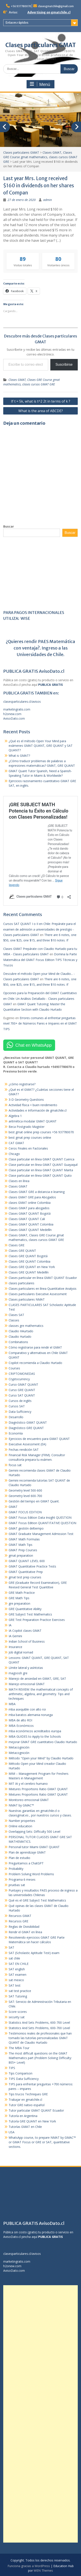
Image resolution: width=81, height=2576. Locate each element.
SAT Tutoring (18, 1996)
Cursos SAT (17, 1406)
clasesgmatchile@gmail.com (56, 6)
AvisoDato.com (14, 718)
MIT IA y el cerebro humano (28, 1783)
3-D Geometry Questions (26, 1099)
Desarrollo (16, 1417)
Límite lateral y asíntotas (26, 1668)
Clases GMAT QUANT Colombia (31, 1224)
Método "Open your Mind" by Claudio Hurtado (41, 1758)
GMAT (13, 1507)
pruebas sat (17, 1885)
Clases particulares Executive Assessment (38, 1294)
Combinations (18, 1342)
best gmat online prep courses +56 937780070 (41, 1132)
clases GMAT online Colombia (30, 1203)
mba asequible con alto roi (27, 1709)
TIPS (12, 2068)
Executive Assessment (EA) (27, 1444)
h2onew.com (12, 714)
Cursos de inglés (20, 1401)
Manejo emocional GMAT (27, 1684)
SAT (11, 1947)
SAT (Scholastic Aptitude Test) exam (34, 1953)
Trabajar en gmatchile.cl (25, 2099)
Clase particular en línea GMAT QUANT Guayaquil (43, 1165)
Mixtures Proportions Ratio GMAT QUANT (38, 1789)
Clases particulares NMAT (27, 1299)
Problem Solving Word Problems (31, 1874)
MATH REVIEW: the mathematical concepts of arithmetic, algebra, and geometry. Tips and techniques (41, 1694)
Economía (16, 1433)
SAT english (17, 1969)
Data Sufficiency (20, 1412)
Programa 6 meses (22, 1879)
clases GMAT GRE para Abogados (32, 1197)
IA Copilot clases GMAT (25, 1631)
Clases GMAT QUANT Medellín (30, 1230)
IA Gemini (15, 1636)
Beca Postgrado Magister (26, 1127)
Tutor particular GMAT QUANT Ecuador (36, 2110)
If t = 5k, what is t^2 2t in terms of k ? (40, 401)
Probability (16, 1869)
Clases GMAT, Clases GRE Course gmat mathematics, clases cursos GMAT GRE (40, 157)
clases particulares (21, 1283)
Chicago (14, 1154)
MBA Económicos (21, 1726)
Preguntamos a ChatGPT (26, 1863)
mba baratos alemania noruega (31, 1715)
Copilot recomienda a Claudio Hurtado (35, 1363)
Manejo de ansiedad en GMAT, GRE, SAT (37, 1678)
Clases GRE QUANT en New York (32, 1267)
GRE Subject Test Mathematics (30, 1614)
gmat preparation (21, 1555)
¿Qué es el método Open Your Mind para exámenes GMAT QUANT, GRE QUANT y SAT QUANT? (41, 745)
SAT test (15, 1985)
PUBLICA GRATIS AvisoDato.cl (33, 671)
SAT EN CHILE (19, 1964)
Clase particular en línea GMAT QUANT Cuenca (41, 1159)
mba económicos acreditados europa (35, 1731)
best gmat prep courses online (30, 1137)
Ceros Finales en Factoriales (28, 1148)
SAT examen (17, 1974)
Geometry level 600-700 (25, 1496)
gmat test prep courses (25, 1577)
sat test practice (20, 1991)
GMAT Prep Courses (23, 1550)
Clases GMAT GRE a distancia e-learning (37, 1192)
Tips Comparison (20, 2073)
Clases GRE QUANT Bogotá (28, 1256)
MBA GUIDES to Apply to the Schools (35, 1736)
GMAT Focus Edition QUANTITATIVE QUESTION (42, 1523)
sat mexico (16, 1980)
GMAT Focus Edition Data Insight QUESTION (40, 1517)
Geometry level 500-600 (25, 1490)
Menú (40, 84)
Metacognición (19, 1747)
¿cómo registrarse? (22, 1084)
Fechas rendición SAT (24, 1450)
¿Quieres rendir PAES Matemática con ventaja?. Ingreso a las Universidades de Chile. (40, 648)
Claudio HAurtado (21, 1331)
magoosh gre (18, 1673)
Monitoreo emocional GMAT (29, 1800)
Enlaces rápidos (17, 23)
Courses (14, 1368)
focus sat (15, 1465)
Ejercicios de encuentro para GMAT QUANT (39, 1439)
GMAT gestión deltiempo (26, 1528)
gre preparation (19, 1603)
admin (47, 200)
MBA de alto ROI (20, 1720)
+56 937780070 (21, 6)
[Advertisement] (40, 2414)
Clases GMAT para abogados (29, 1208)
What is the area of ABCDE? (40, 410)
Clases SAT (16, 1315)
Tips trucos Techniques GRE (28, 2094)
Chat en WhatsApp (33, 1045)
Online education (20, 1826)
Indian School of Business (27, 1641)
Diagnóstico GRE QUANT (26, 1428)
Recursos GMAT (20, 1916)
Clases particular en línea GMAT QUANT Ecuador (43, 1278)
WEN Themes (43, 2570)
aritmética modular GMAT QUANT (33, 1121)
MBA (12, 1704)
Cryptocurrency (19, 1379)
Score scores (18, 2012)
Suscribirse (64, 364)
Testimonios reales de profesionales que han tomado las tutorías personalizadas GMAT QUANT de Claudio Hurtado (40, 2038)
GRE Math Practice (22, 1593)
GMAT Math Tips (20, 1545)
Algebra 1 (15, 1116)
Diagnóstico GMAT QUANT (28, 1422)
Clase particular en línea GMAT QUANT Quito (40, 1175)
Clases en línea (19, 1181)
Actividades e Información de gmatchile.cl (38, 1110)
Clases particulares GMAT (40, 45)
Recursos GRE (18, 1921)
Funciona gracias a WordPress (29, 2566)
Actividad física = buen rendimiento (33, 1105)
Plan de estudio (19, 1858)
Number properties (22, 1821)
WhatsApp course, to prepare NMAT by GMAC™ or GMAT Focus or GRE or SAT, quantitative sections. (42, 2142)
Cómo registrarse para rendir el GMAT (35, 1347)
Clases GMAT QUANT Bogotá (30, 1213)
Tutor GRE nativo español (26, 2105)
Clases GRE (16, 1245)
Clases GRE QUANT (22, 1251)
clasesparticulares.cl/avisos (22, 701)
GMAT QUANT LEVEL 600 (27, 1561)
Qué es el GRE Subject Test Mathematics (37, 1900)
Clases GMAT (18, 1186)
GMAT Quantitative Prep (26, 1572)
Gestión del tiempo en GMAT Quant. (34, 1501)
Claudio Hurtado (20, 1336)
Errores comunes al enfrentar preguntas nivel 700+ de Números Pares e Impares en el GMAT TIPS (40, 1023)
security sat (17, 2017)
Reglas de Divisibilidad (24, 1927)
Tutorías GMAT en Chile (25, 2127)
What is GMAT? (19, 755)
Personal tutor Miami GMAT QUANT (34, 1847)
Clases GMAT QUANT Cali (27, 1219)
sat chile (14, 1958)
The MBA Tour (19, 2048)
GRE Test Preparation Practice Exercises (37, 1620)
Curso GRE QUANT (22, 1390)
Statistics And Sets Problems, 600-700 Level (39, 2022)
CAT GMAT (16, 1143)
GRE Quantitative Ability (25, 1609)
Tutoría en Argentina (23, 2116)
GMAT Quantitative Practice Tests (32, 1566)
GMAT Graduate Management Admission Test (41, 1534)
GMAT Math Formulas (24, 1539)
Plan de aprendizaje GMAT (27, 1852)
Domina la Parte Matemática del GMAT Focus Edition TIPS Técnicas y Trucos (40, 959)
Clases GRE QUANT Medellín (29, 1272)
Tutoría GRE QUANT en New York (32, 2121)
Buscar (8, 526)
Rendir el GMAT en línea (25, 1932)
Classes (14, 1320)
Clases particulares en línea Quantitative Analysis (42, 1288)
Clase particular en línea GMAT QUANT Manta (41, 1170)
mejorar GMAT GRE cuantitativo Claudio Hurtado (43, 1742)
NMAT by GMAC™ (21, 1805)
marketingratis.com (16, 709)
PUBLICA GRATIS (50, 685)
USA (11, 2132)
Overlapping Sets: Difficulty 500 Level (34, 1831)
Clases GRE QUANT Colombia (29, 1261)
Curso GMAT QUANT (23, 1384)
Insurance (15, 1647)
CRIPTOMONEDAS (22, 1374)
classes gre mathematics (26, 1326)
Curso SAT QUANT (22, 1395)
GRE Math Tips (19, 1598)
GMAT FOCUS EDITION (25, 1512)
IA (10, 1625)
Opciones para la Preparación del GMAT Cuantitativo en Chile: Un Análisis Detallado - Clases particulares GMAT (40, 998)
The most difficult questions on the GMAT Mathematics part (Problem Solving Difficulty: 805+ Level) (40, 2057)
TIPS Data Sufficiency (24, 2079)
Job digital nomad (21, 1652)
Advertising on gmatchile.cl (48, 12)
